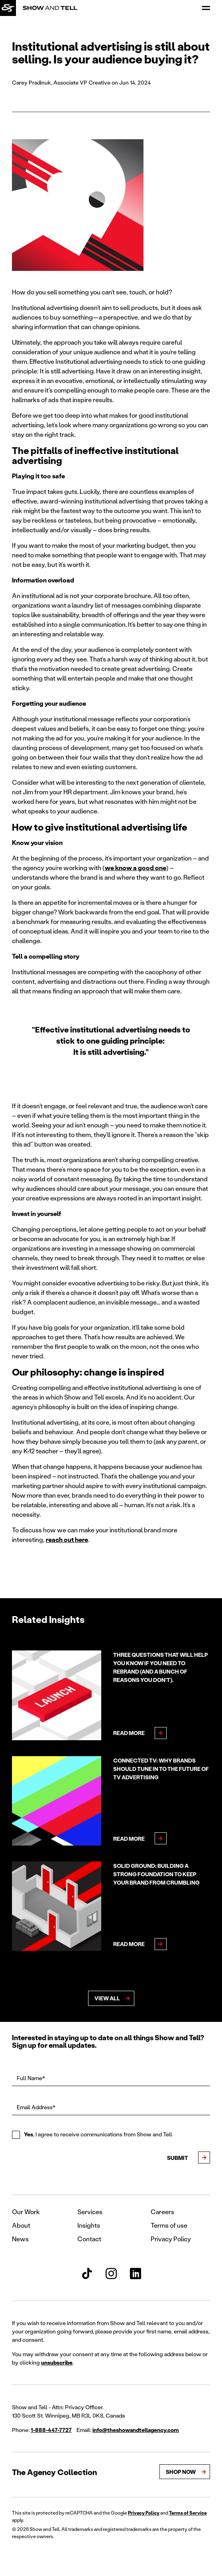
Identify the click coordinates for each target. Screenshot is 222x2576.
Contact (89, 2239)
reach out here (67, 1539)
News (20, 2239)
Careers (162, 2211)
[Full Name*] (111, 2078)
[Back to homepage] (8, 8)
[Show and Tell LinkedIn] (135, 2273)
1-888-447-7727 (51, 2430)
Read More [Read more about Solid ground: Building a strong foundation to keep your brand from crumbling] (129, 1944)
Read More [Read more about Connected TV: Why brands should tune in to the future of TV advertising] (129, 1838)
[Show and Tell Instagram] (111, 2273)
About (21, 2225)
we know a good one (135, 867)
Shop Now (181, 2471)
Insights (88, 2225)
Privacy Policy (171, 2239)
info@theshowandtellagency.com (135, 2430)
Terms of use (169, 2225)
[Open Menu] (206, 8)
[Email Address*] (111, 2107)
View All (107, 1998)
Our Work (26, 2211)
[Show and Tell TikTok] (86, 2273)
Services (89, 2211)
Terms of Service (188, 2513)
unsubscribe (57, 2362)
